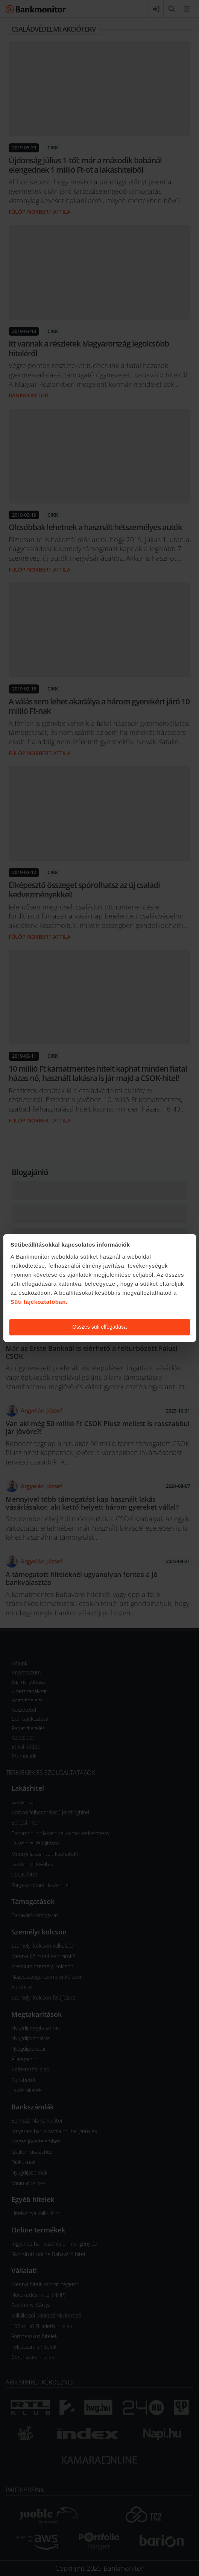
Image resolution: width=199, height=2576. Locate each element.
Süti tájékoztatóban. (39, 1302)
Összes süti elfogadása (99, 1327)
